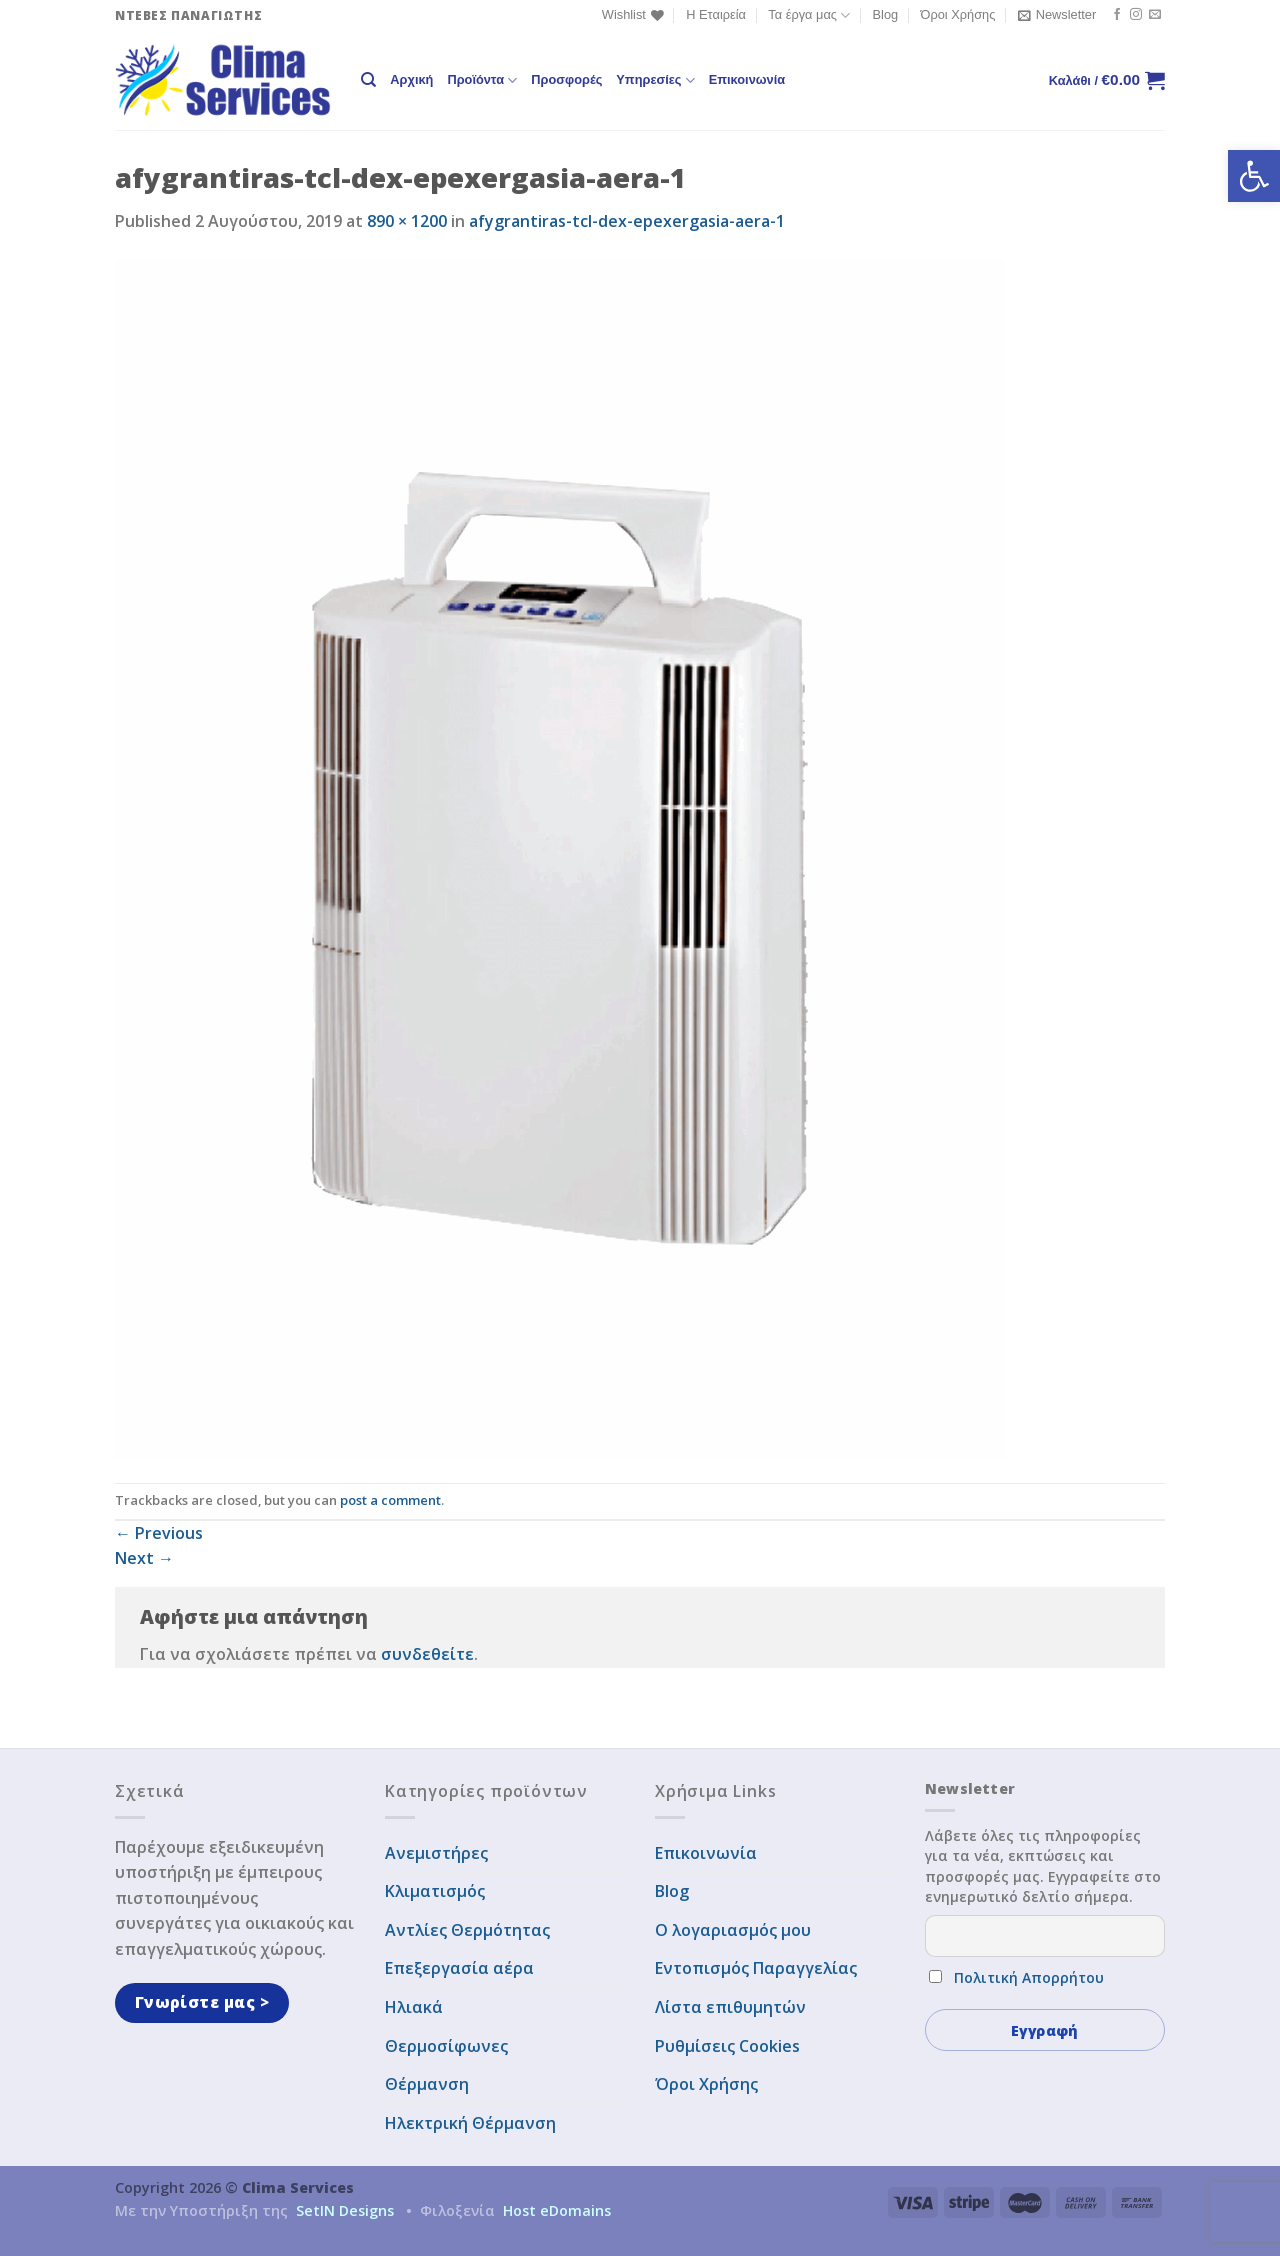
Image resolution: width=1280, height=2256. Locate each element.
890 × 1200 (407, 221)
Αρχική (411, 79)
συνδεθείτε (427, 1654)
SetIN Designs (345, 2210)
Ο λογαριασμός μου (733, 1930)
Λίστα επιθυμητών (730, 2007)
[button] (1254, 176)
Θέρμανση (427, 2084)
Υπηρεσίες (655, 80)
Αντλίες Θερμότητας (467, 1930)
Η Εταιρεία (716, 14)
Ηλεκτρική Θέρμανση (470, 2123)
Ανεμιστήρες (436, 1853)
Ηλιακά (414, 2007)
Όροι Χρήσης (958, 14)
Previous (159, 1533)
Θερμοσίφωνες (446, 2046)
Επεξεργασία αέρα (459, 1968)
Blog (886, 14)
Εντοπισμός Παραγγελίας (756, 1968)
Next (144, 1558)
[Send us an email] (1155, 15)
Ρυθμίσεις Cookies (727, 2046)
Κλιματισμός (435, 1891)
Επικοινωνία (747, 79)
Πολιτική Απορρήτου (1029, 1977)
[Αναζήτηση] (368, 80)
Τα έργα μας (809, 15)
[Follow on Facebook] (1117, 15)
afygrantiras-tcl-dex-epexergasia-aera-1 (627, 221)
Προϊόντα (482, 80)
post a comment (390, 1500)
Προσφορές (566, 79)
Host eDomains (557, 2210)
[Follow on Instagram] (1136, 15)
